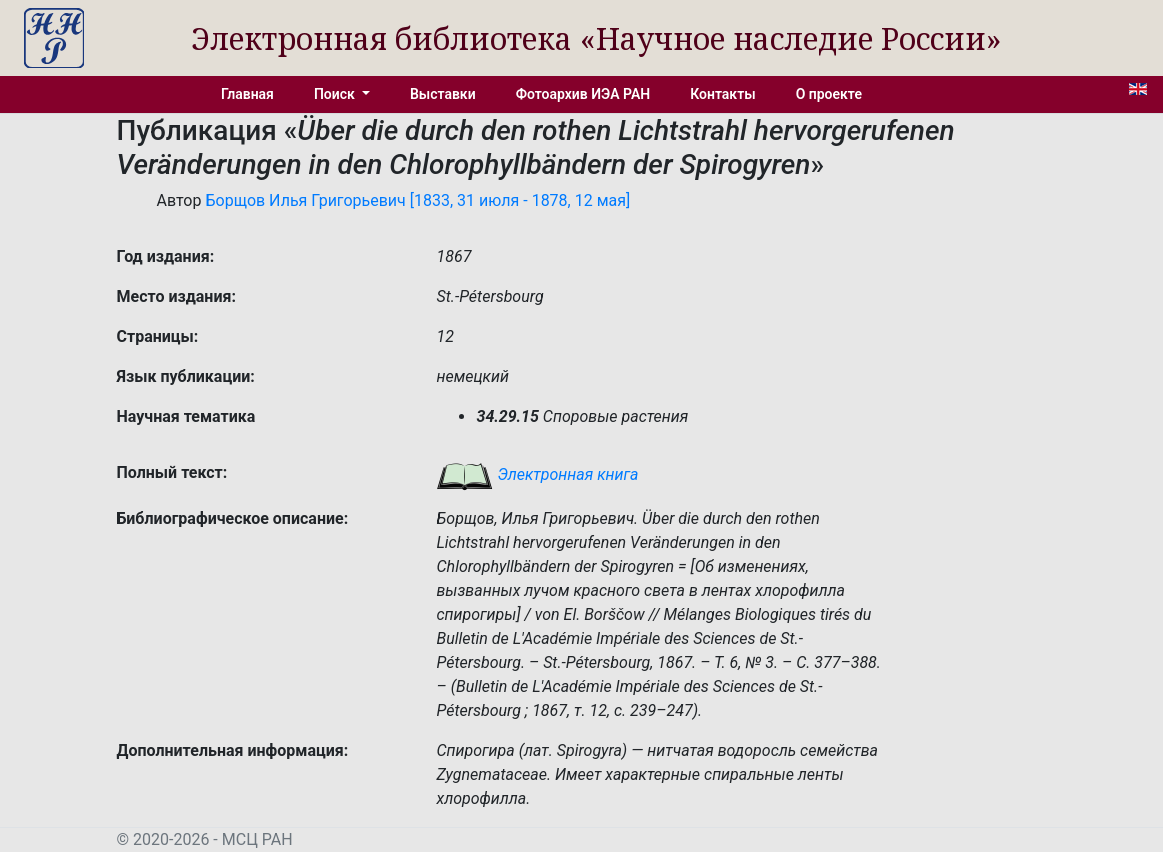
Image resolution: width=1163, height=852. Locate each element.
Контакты (722, 94)
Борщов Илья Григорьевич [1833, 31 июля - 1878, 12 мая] (417, 200)
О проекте (829, 94)
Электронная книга (537, 474)
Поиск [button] (336, 94)
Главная (247, 94)
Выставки (443, 94)
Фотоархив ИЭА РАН (583, 94)
